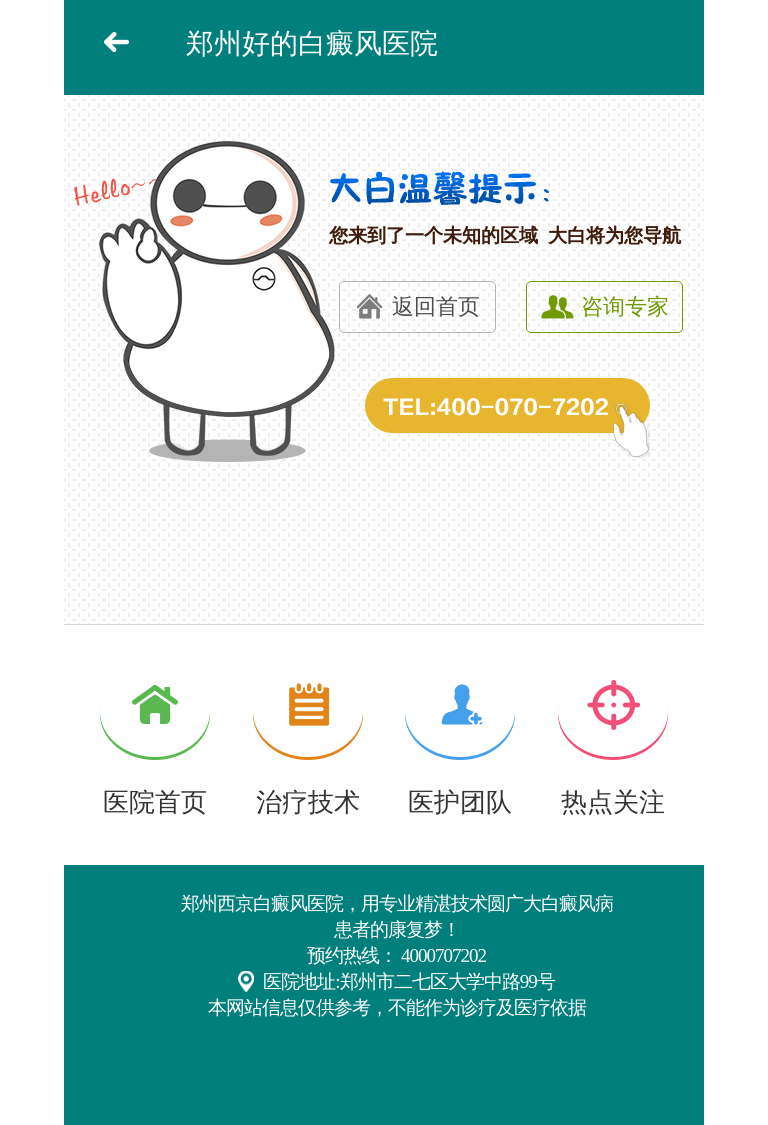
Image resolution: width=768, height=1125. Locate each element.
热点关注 (613, 802)
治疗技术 (308, 802)
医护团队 (460, 802)
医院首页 (155, 802)
